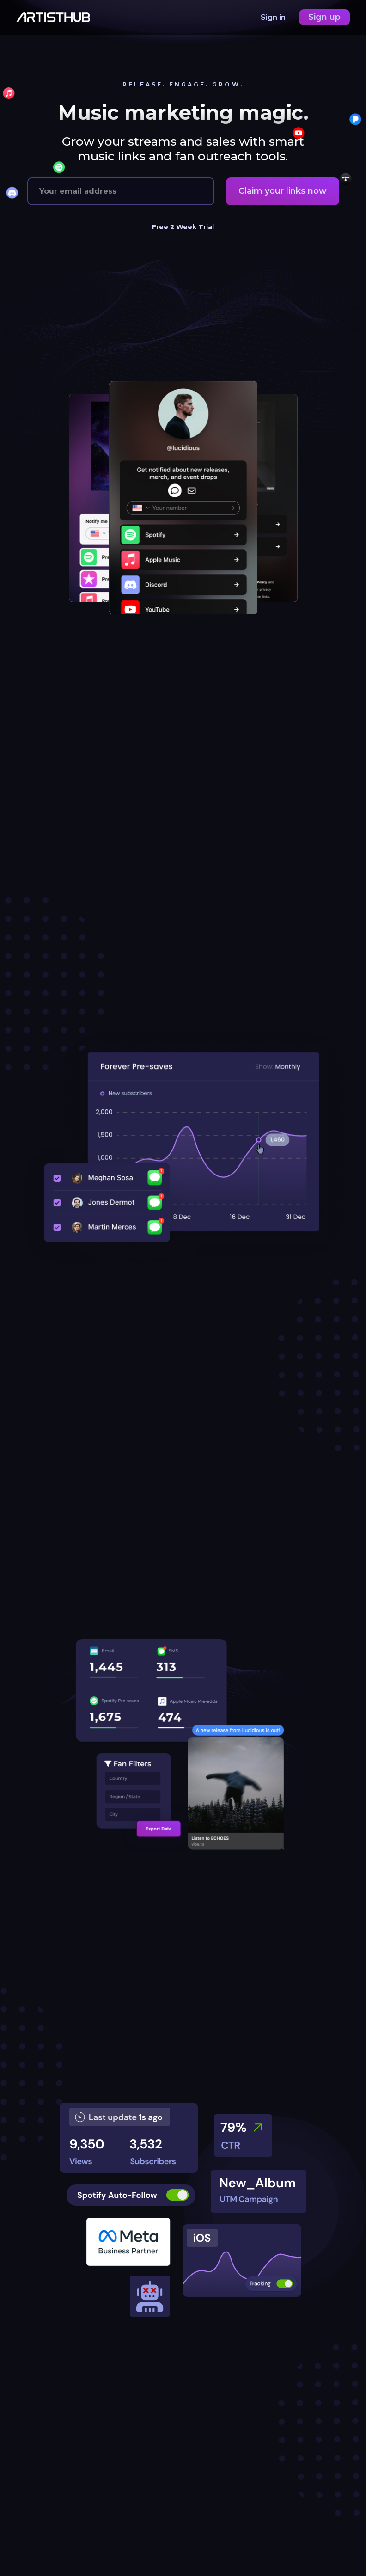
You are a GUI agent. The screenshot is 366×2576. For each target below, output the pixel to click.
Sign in (274, 17)
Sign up (324, 17)
